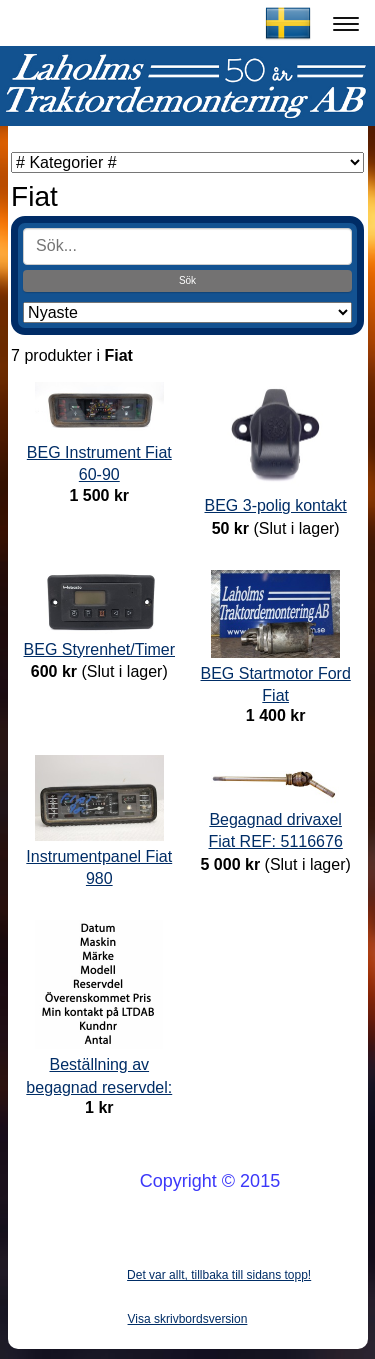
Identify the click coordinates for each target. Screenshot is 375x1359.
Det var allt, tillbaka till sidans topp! (219, 1275)
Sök (187, 280)
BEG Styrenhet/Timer (99, 649)
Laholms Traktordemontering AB (153, 23)
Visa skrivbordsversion (188, 1319)
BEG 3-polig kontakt (276, 505)
